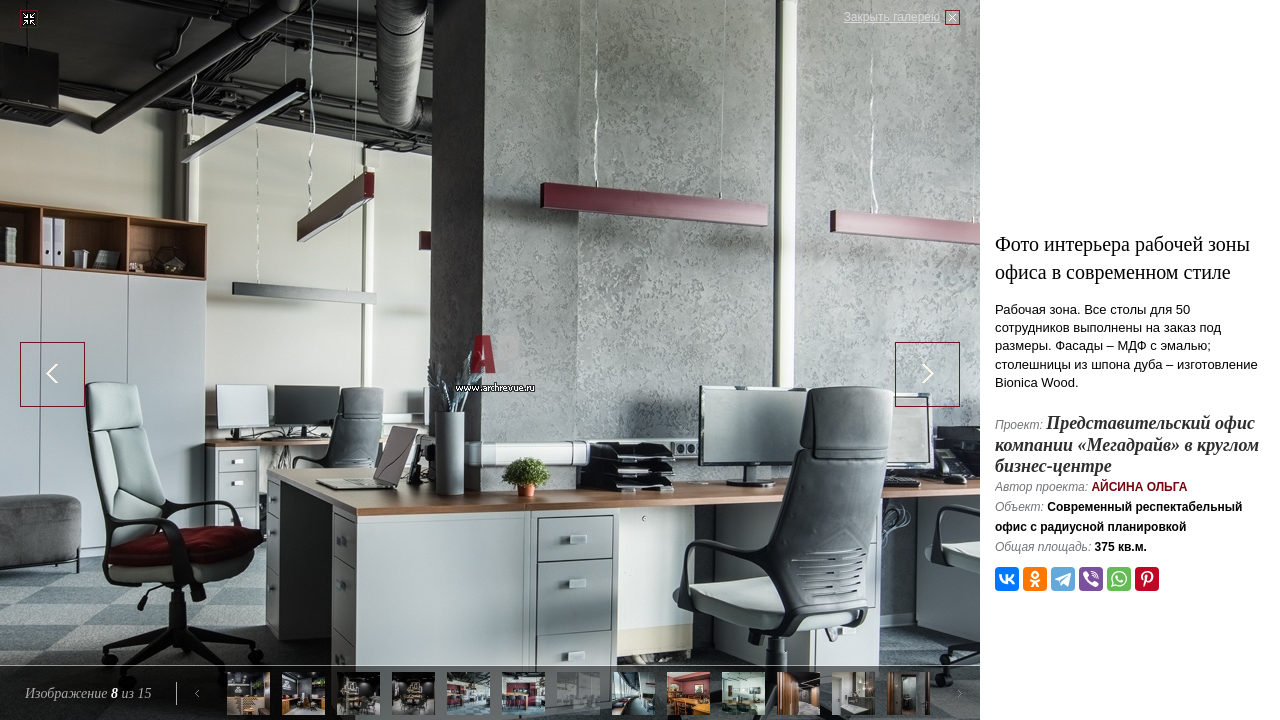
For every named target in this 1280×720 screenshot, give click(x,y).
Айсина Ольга (1139, 487)
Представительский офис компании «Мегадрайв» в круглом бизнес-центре (1127, 444)
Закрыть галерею (892, 17)
